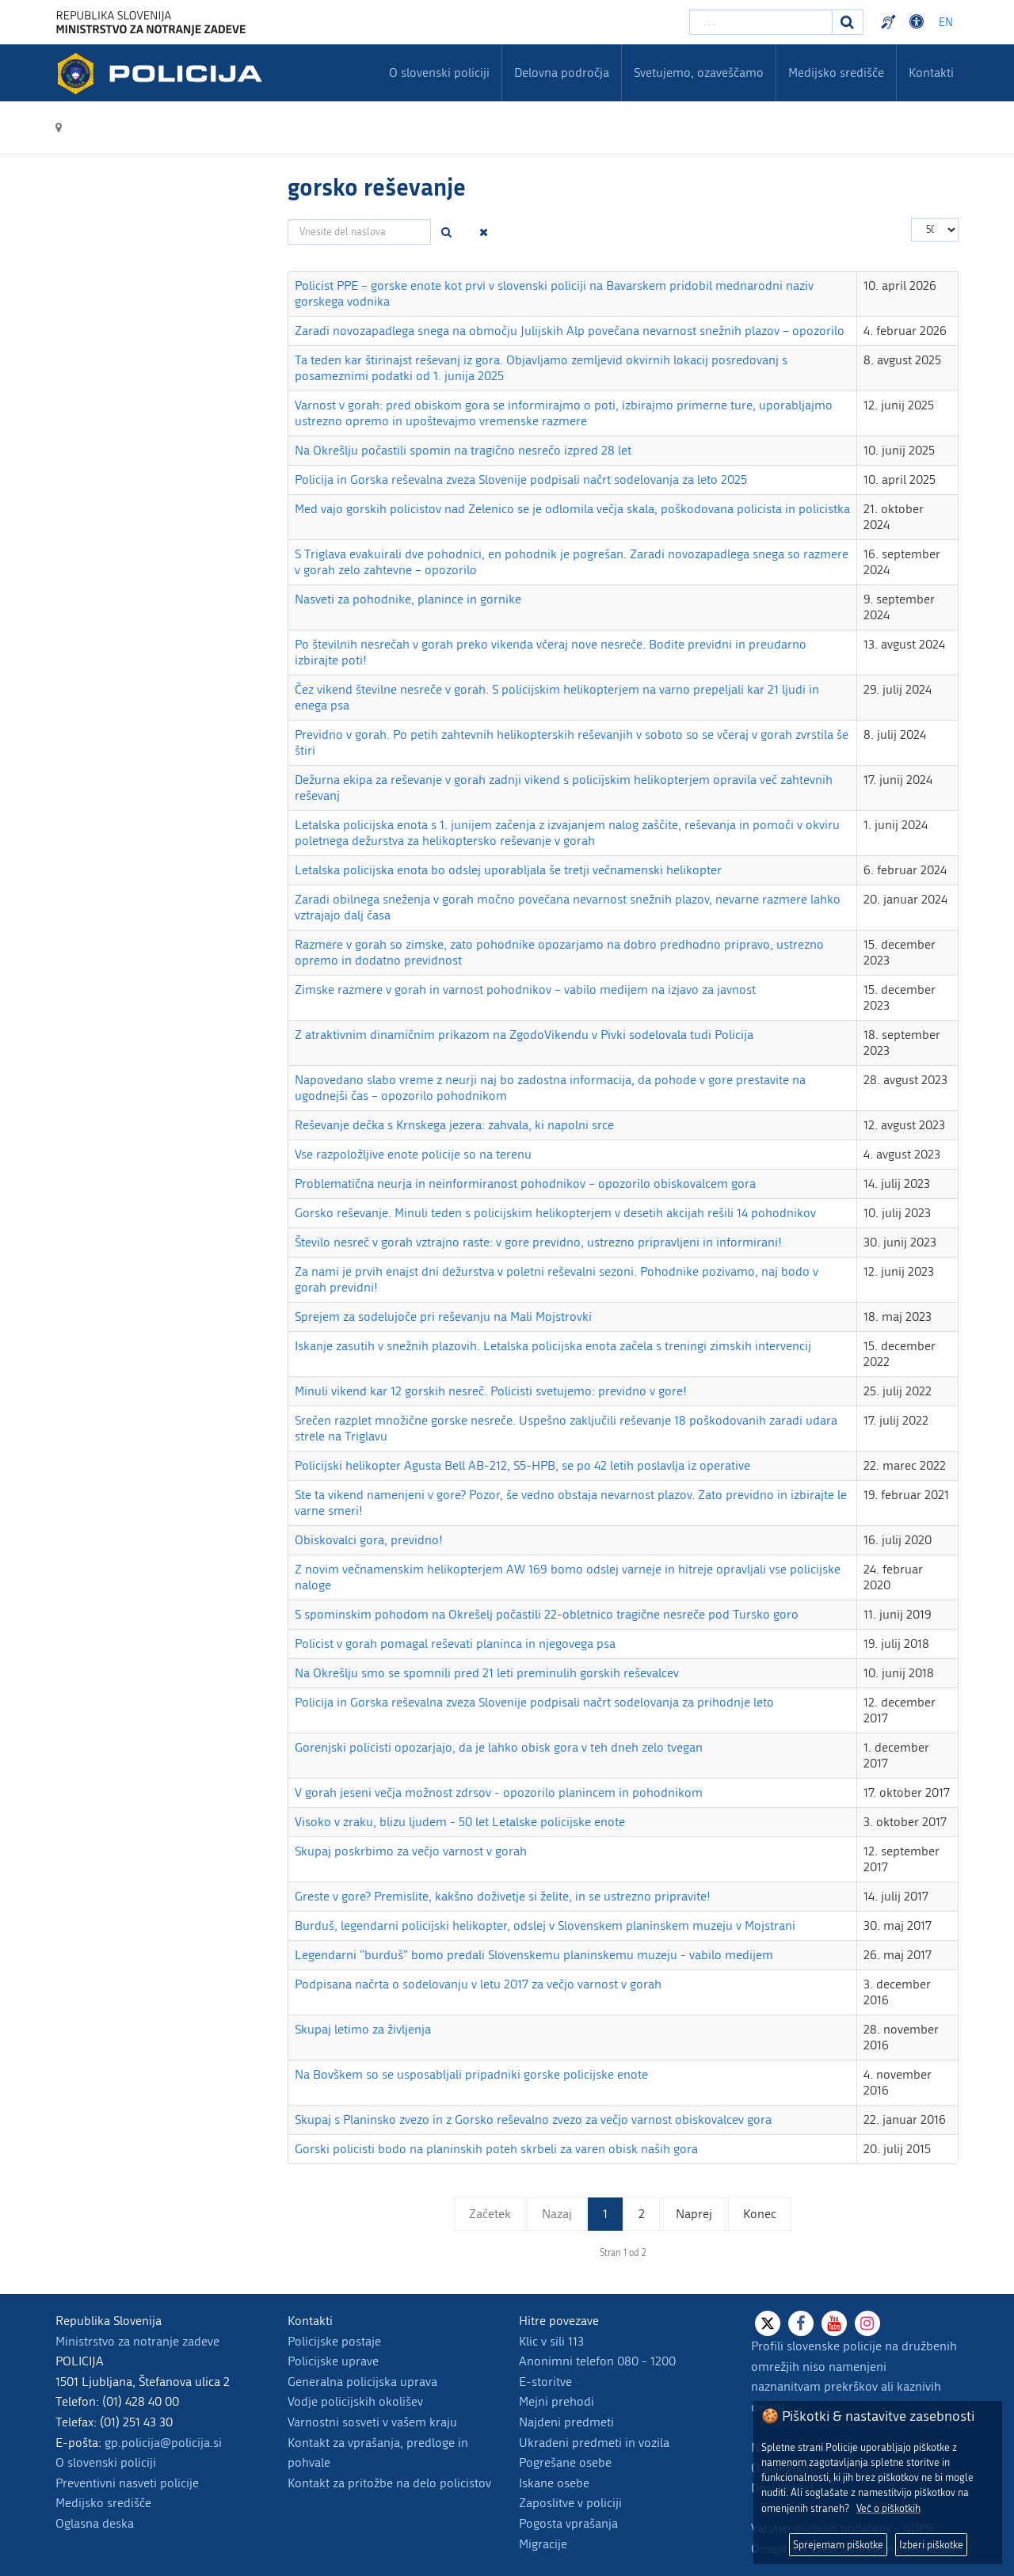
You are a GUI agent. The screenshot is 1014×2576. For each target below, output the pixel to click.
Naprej (694, 2213)
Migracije (543, 2543)
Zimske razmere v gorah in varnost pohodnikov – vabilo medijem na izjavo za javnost (525, 989)
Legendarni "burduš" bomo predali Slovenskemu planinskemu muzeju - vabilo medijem (534, 1954)
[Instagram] (867, 2323)
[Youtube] (834, 2323)
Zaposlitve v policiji (570, 2502)
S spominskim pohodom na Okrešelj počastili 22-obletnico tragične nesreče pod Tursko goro (547, 1614)
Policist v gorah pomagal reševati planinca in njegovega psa (455, 1643)
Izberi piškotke (931, 2545)
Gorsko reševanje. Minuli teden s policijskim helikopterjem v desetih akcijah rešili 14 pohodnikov (555, 1212)
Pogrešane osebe (565, 2462)
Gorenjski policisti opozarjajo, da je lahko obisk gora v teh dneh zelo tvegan (499, 1747)
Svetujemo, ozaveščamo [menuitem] (699, 72)
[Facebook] (801, 2323)
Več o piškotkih (888, 2508)
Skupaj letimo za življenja (363, 2029)
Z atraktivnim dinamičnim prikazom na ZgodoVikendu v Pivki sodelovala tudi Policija (524, 1034)
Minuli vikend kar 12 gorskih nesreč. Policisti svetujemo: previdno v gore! (491, 1390)
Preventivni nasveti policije (127, 2482)
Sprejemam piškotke (838, 2545)
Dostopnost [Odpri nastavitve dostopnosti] (918, 22)
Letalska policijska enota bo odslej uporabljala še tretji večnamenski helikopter (508, 869)
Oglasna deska (94, 2523)
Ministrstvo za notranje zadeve (137, 2341)
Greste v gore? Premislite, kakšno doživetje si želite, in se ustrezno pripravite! (503, 1896)
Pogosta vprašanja (568, 2523)
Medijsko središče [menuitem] (836, 72)
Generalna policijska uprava (362, 2381)
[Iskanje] (847, 22)
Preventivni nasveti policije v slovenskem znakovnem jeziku (890, 22)
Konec (759, 2213)
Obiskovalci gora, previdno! (369, 1539)
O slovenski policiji (105, 2462)
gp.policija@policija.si (163, 2442)
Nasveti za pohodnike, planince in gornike (408, 599)
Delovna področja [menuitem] (561, 72)
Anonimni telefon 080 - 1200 (597, 2361)
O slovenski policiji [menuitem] (439, 72)
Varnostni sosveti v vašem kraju (372, 2422)
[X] (767, 2323)
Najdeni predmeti (566, 2422)
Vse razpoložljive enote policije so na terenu (413, 1154)
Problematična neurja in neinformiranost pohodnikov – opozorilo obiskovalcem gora (525, 1183)
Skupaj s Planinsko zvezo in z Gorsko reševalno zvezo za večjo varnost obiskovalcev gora (533, 2119)
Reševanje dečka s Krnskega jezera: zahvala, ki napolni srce (454, 1124)
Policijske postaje (334, 2341)
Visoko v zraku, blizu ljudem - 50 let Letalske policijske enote (460, 1821)
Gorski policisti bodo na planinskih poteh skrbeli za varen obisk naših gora (496, 2148)
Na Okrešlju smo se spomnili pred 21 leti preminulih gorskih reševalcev (487, 1672)
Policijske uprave (333, 2361)
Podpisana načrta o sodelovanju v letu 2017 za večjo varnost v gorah (478, 1984)
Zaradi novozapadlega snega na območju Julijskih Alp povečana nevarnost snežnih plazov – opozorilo (569, 330)
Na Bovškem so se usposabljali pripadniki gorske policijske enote (471, 2074)
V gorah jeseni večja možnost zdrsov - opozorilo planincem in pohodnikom (499, 1792)
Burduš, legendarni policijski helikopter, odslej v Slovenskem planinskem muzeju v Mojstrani (545, 1925)
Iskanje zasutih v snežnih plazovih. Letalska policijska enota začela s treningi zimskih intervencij (553, 1345)
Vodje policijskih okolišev (355, 2401)
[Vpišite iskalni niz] (761, 22)
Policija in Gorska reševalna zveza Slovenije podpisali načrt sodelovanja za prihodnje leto (534, 1702)
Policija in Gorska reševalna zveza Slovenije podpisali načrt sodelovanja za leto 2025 (521, 479)
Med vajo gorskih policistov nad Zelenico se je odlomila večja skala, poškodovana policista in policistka (572, 508)
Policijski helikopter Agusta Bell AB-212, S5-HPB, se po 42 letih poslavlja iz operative (522, 1465)
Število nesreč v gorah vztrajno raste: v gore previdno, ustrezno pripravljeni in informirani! (538, 1242)
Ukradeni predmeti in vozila (594, 2442)
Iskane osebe (554, 2482)
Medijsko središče (103, 2502)
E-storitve (545, 2381)
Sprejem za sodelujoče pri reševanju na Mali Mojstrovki (443, 1316)
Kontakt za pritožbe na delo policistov (389, 2482)
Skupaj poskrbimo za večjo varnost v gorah (411, 1851)
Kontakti (931, 72)
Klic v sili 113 (551, 2341)
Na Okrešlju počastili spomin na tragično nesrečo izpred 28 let (463, 450)
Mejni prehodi (556, 2401)
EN (946, 22)
